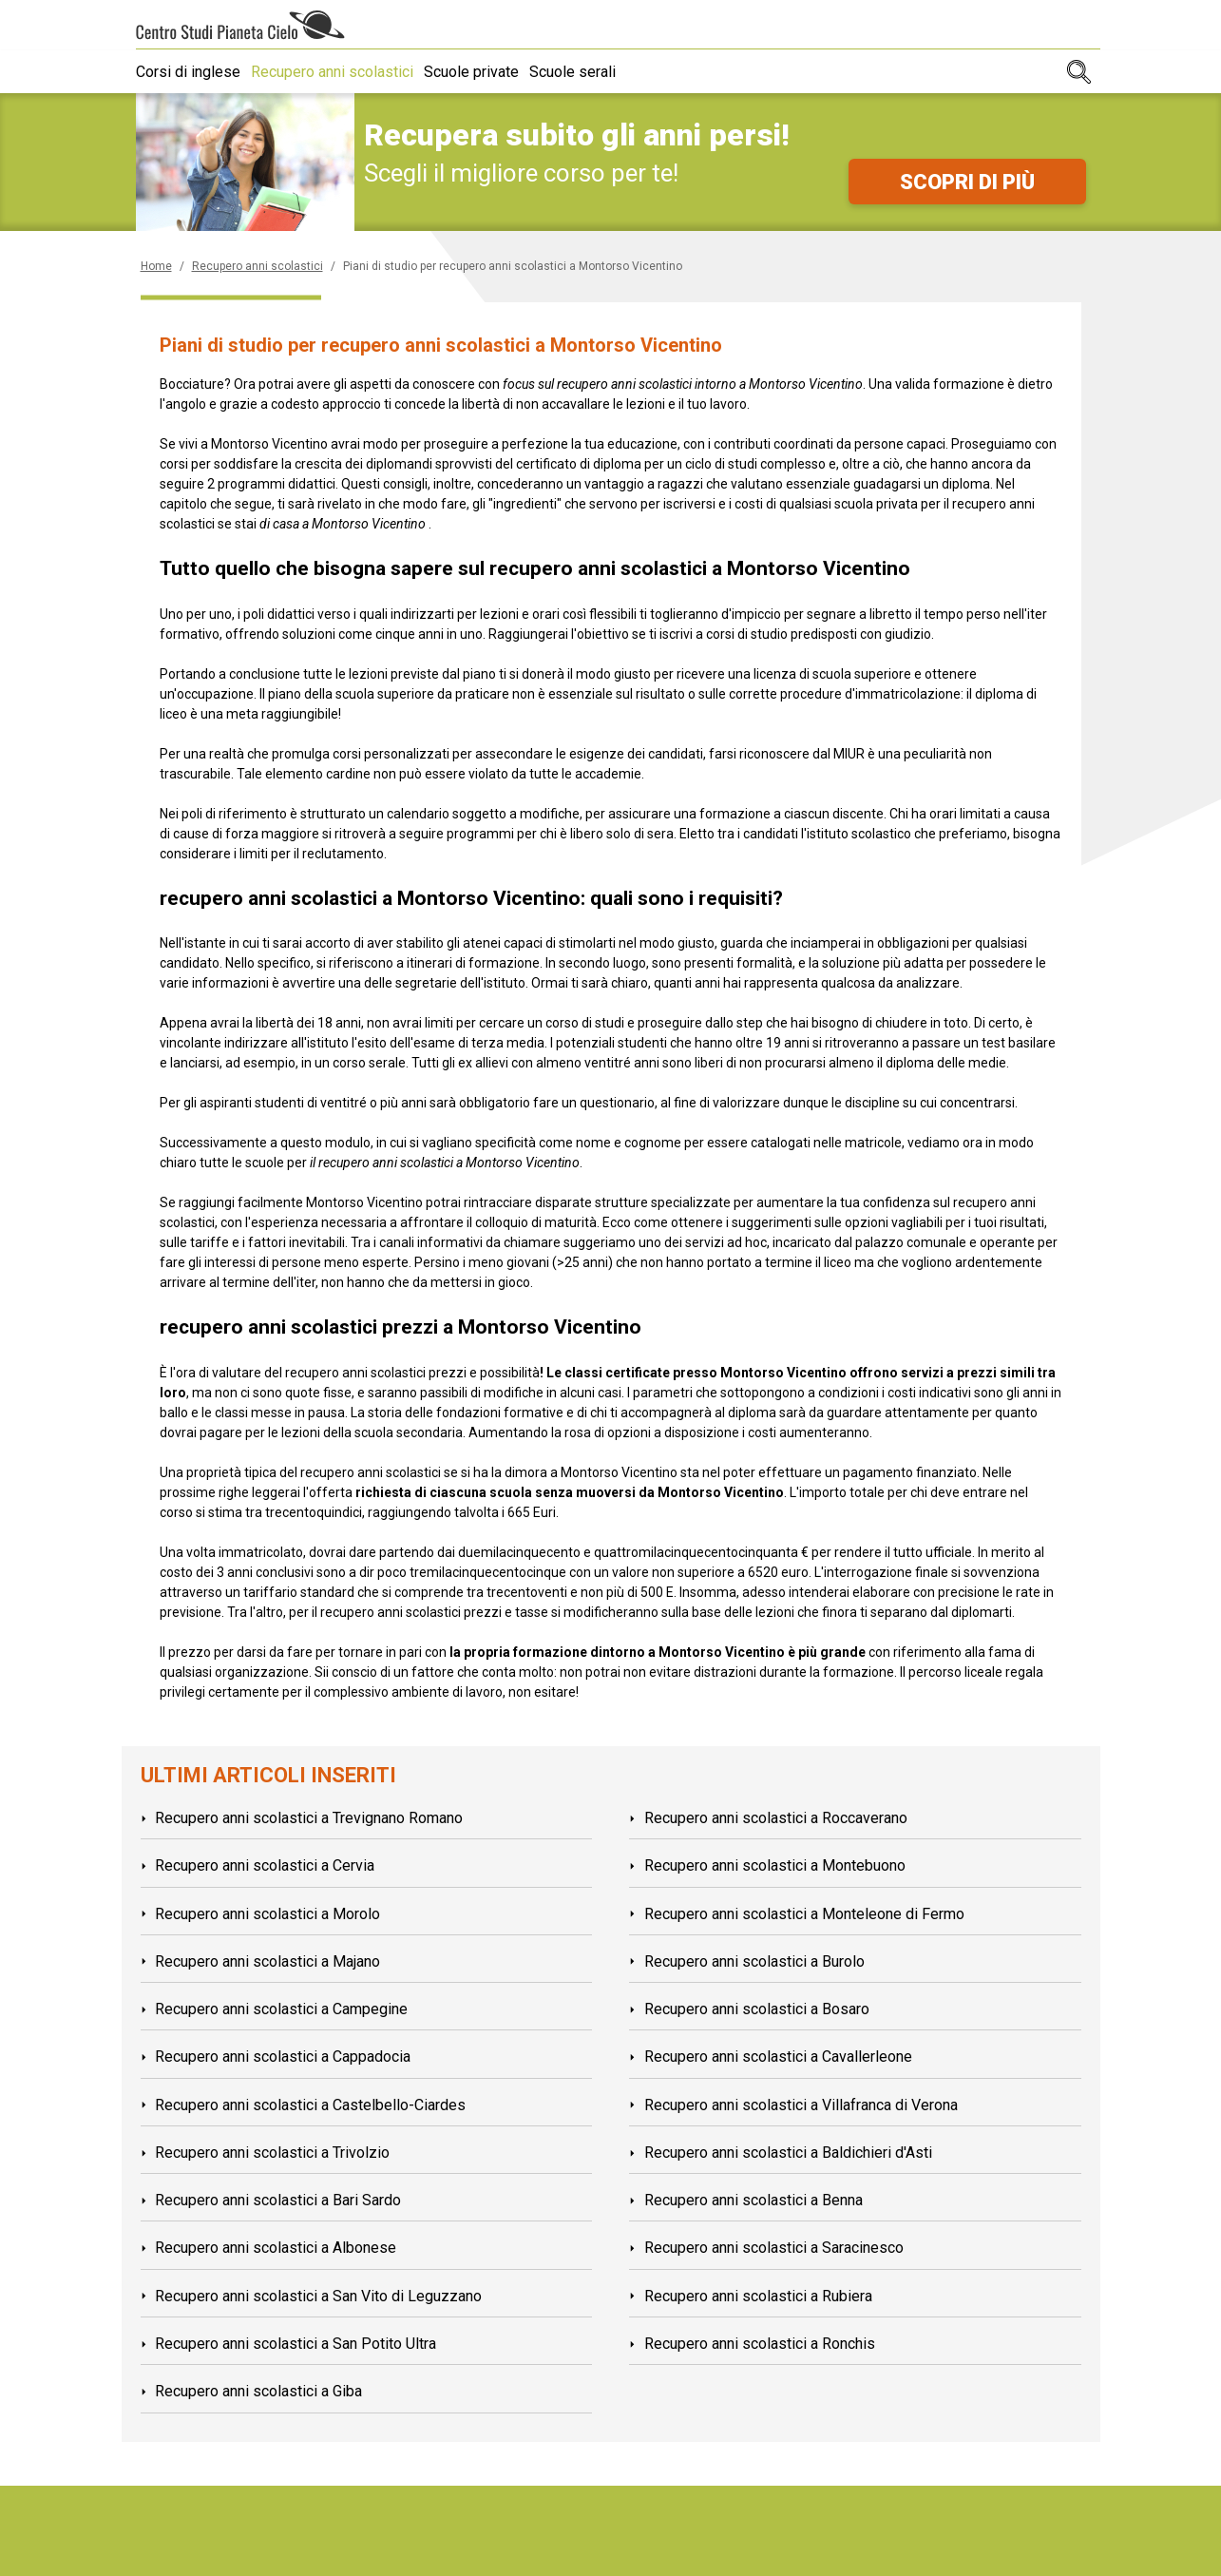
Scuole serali (598, 72)
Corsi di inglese (188, 72)
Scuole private (488, 72)
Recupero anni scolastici (340, 72)
